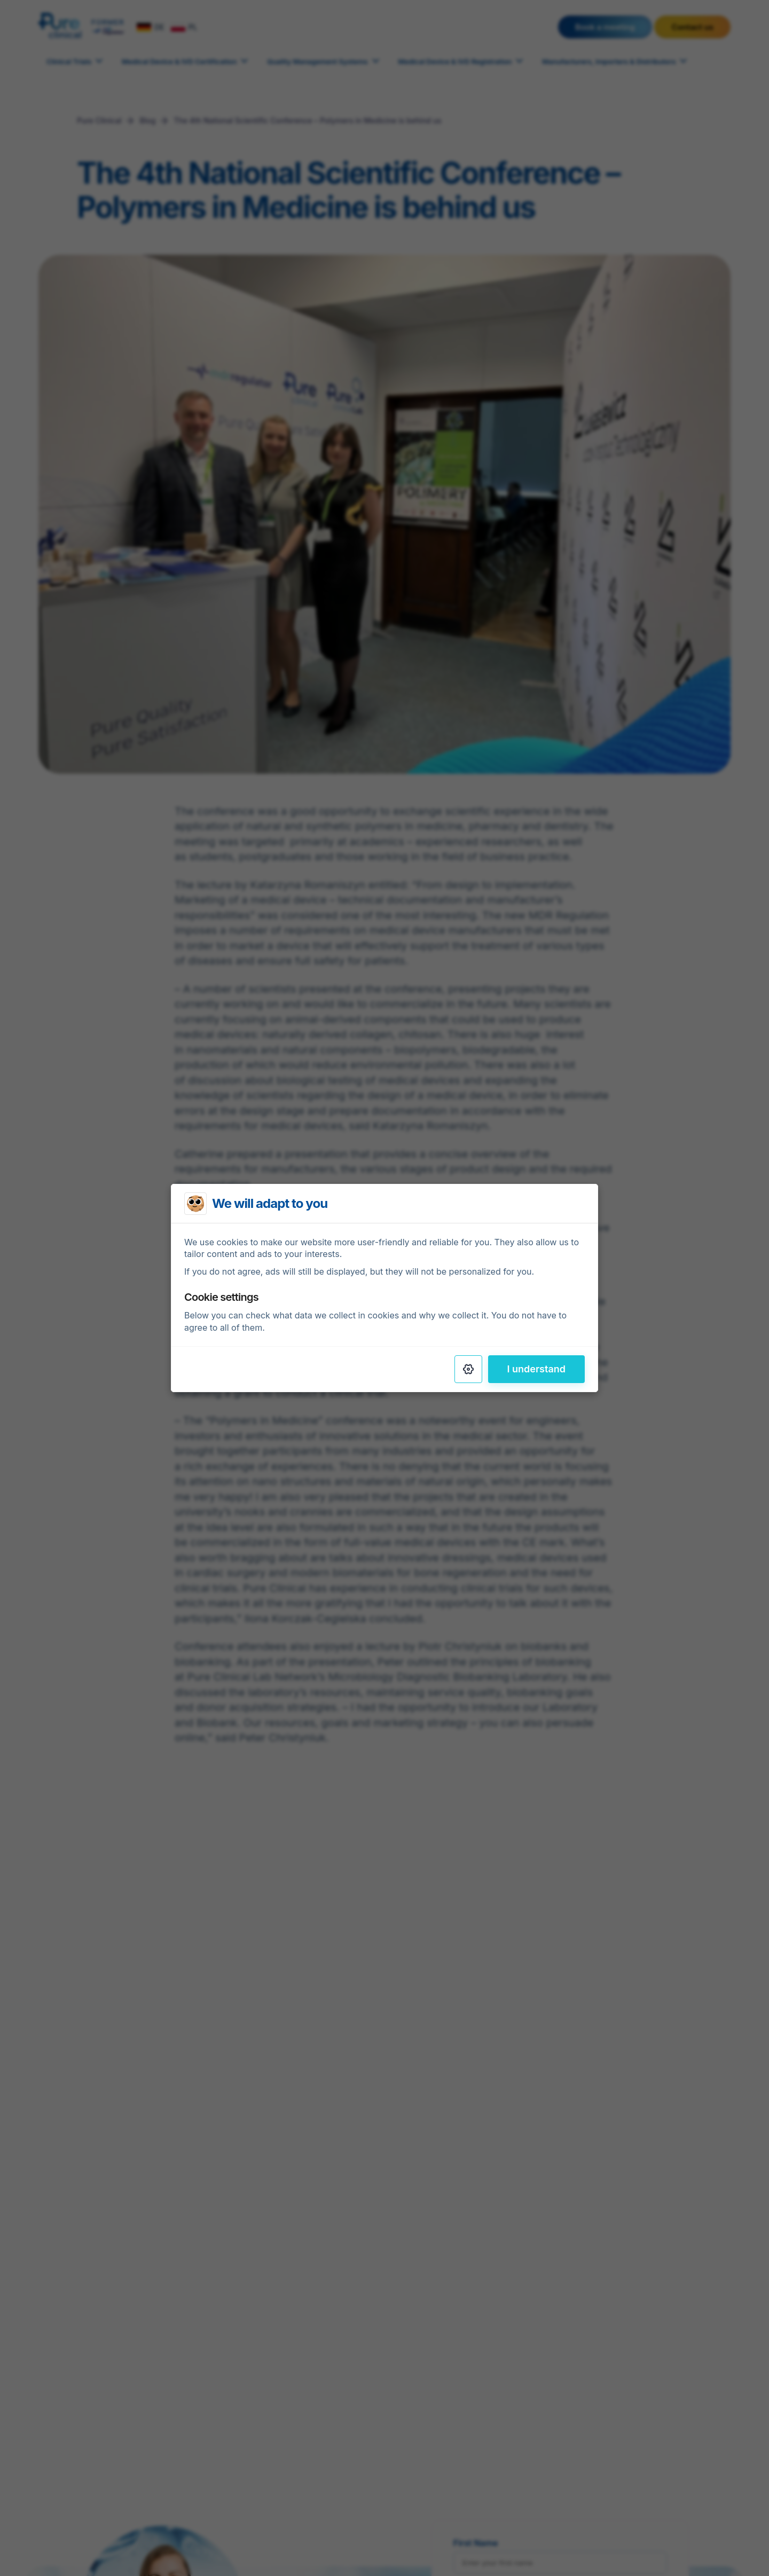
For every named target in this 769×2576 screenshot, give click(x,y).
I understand (536, 1369)
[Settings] (468, 1369)
